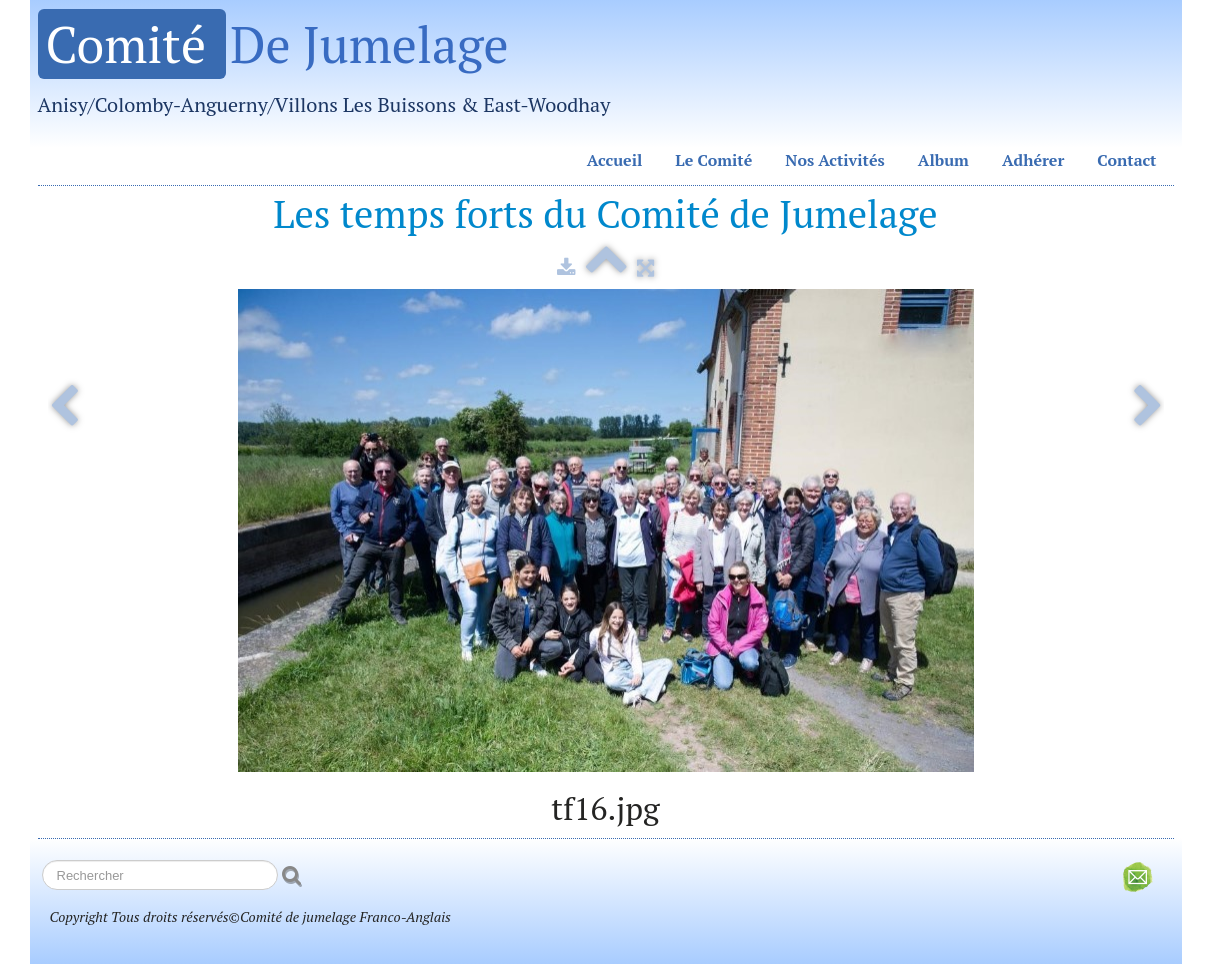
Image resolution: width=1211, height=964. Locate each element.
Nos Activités (835, 160)
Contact (1126, 160)
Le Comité (713, 160)
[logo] (332, 70)
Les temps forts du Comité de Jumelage (605, 213)
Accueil (615, 160)
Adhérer (1033, 160)
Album (943, 160)
